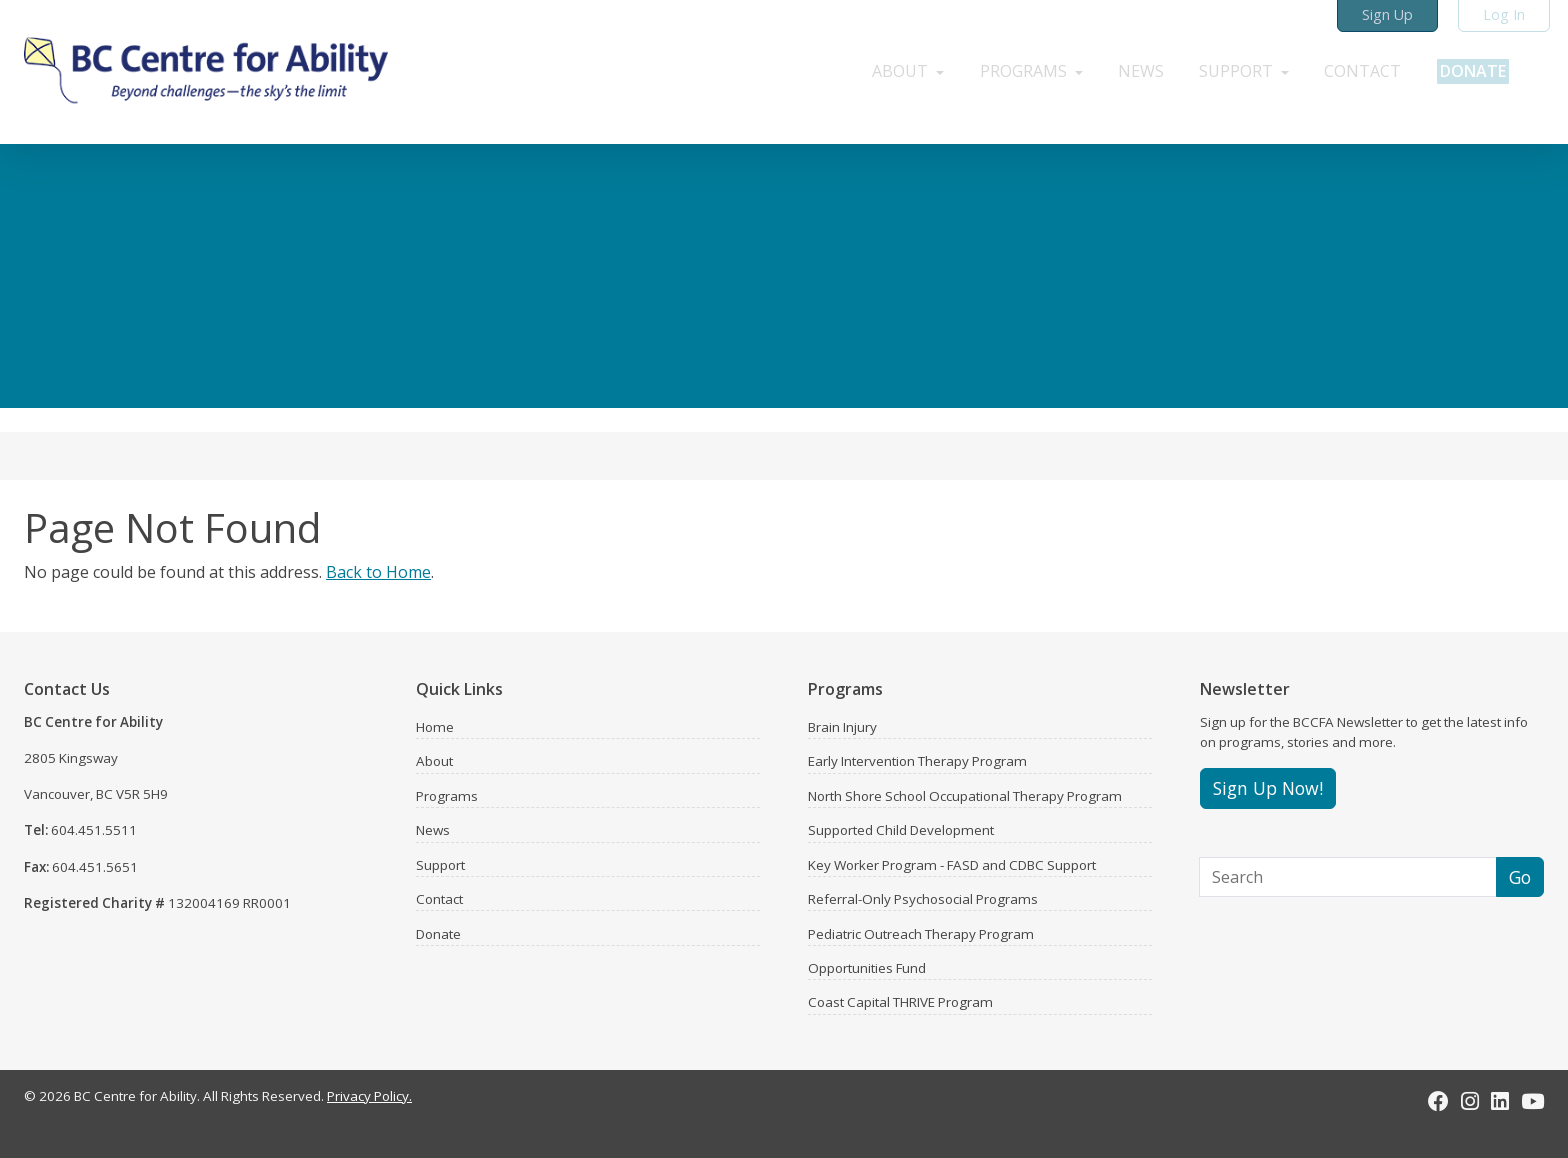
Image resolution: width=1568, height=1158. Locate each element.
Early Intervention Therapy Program (917, 761)
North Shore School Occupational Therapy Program (965, 796)
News (433, 830)
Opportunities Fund (867, 968)
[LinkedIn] (1500, 1101)
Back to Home (378, 572)
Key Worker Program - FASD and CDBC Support (952, 865)
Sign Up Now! (1268, 788)
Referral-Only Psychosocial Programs (923, 899)
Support (440, 865)
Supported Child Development (901, 830)
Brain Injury (842, 727)
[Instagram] (1470, 1101)
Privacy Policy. (369, 1096)
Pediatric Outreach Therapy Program (921, 934)
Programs (447, 796)
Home (435, 727)
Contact (439, 899)
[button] (887, 67)
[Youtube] (1532, 1101)
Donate (438, 934)
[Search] (1348, 877)
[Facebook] (1438, 1101)
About (434, 761)
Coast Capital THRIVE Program (900, 1002)
